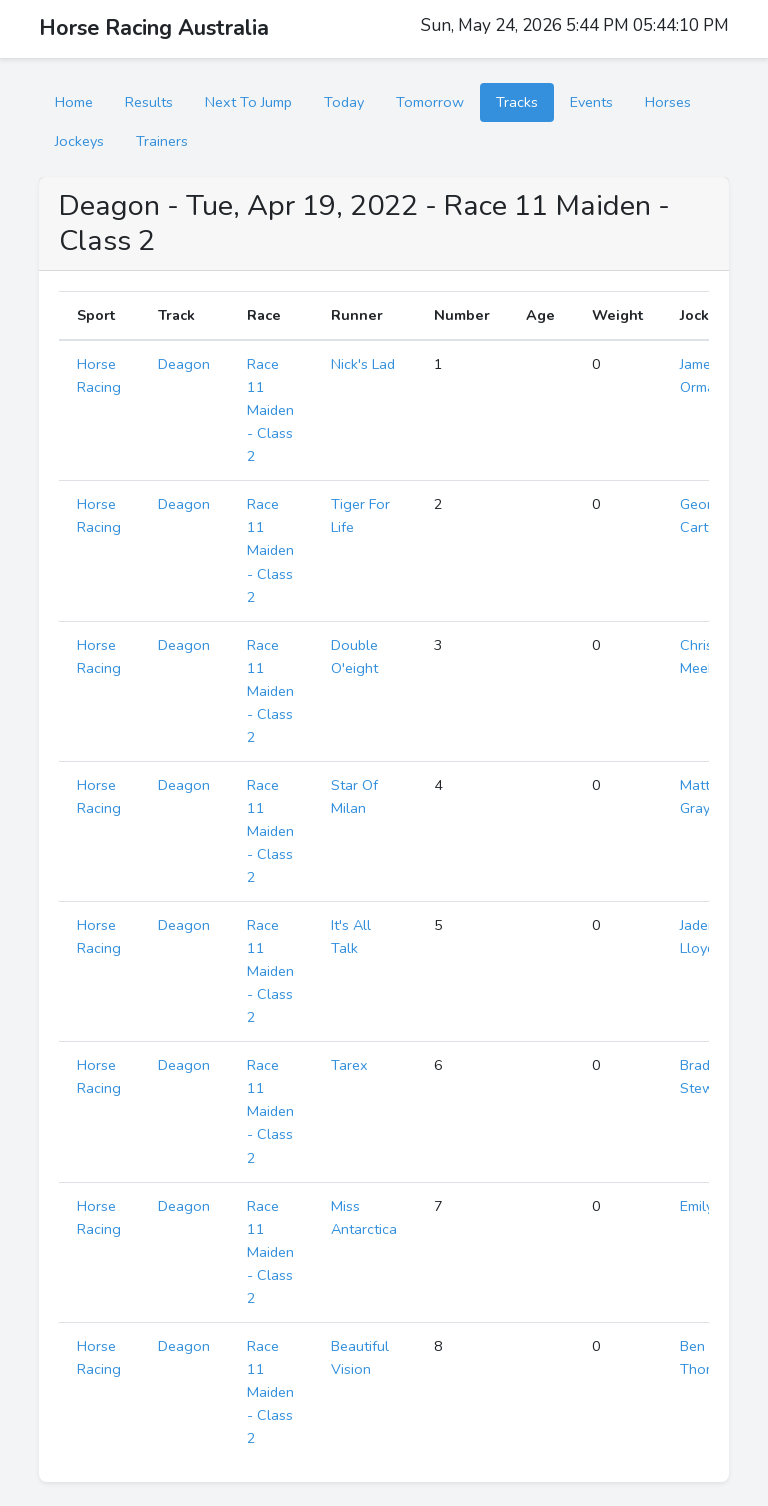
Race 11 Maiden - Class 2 (270, 410)
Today (344, 102)
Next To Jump (248, 102)
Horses (668, 102)
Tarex (349, 1065)
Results (149, 102)
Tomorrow (430, 102)
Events (591, 102)
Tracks (517, 102)
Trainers (162, 141)
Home (74, 102)
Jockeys (79, 141)
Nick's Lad (363, 364)
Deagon (184, 364)
